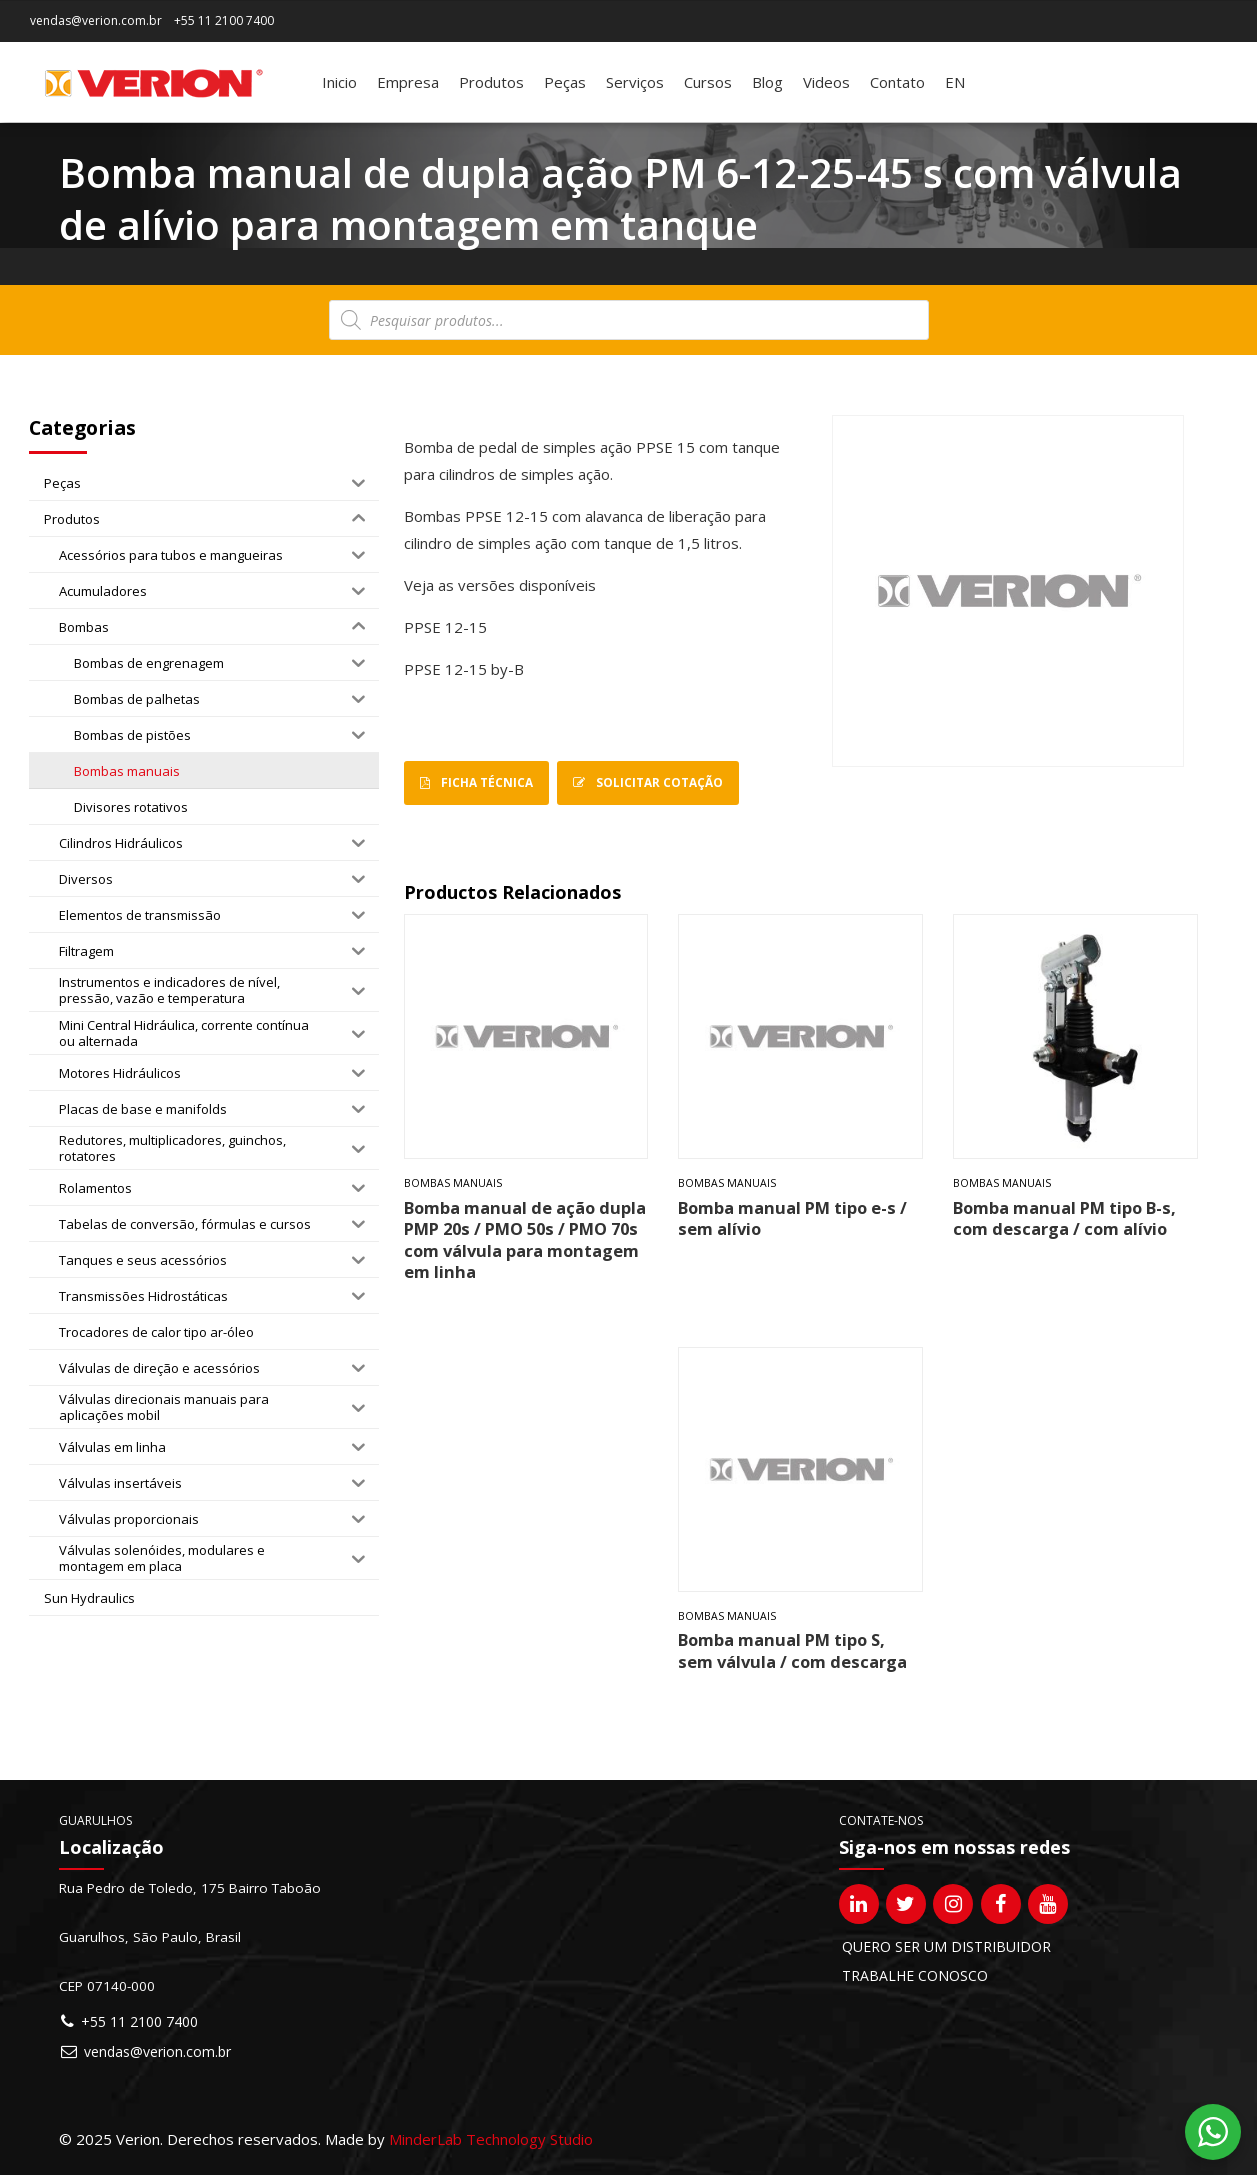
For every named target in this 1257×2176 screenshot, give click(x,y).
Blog (767, 82)
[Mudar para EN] (955, 82)
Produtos (491, 82)
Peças (565, 82)
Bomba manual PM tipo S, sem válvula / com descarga (792, 1651)
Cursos (708, 82)
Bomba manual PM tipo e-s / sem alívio (792, 1218)
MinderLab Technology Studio (491, 2139)
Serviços (635, 82)
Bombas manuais (453, 1184)
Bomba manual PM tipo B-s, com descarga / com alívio (1064, 1218)
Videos (826, 82)
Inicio (339, 82)
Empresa (408, 82)
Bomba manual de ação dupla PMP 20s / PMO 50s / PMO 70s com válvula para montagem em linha (525, 1239)
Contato (897, 82)
